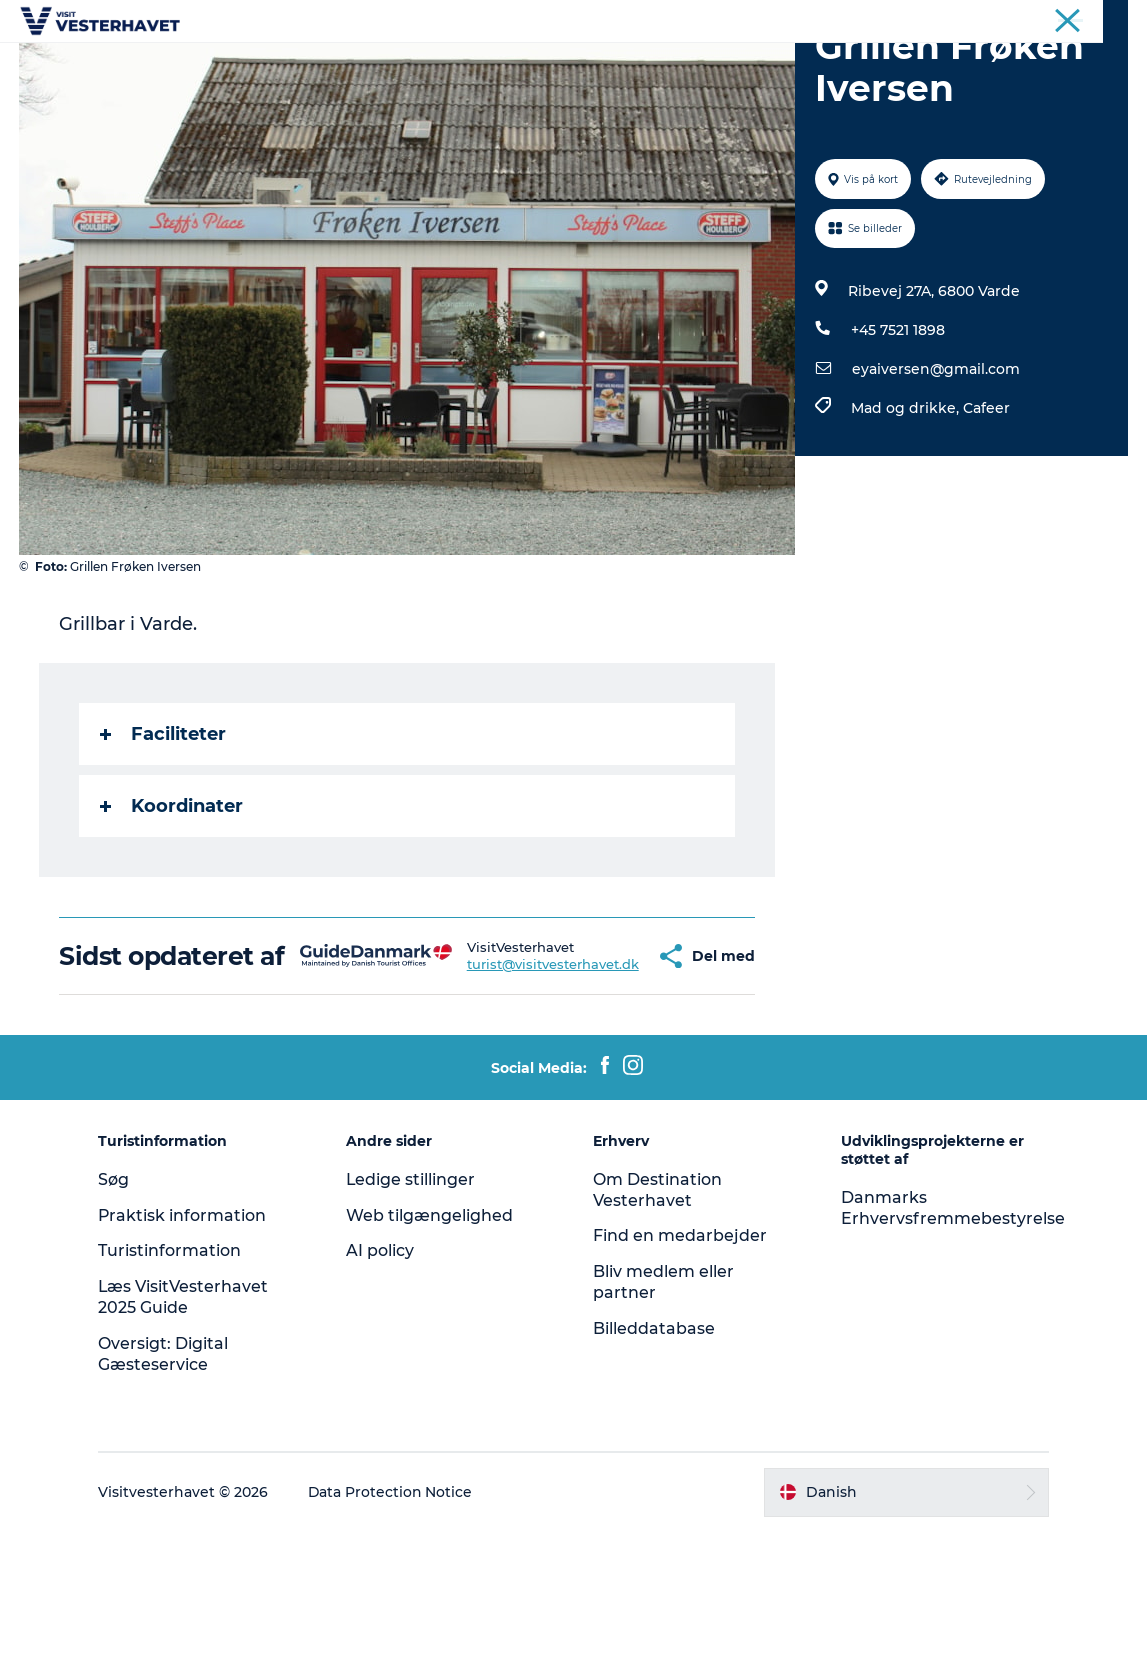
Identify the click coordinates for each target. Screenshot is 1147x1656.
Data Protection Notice (395, 1616)
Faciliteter (164, 829)
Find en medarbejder (681, 1359)
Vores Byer (536, 64)
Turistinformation (173, 1374)
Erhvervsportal (1024, 19)
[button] (601, 1066)
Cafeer (986, 503)
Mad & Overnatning (680, 64)
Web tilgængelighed (431, 1339)
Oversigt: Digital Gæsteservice (167, 1478)
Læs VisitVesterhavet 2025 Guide (187, 1421)
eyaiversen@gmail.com (936, 464)
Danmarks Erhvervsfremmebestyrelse (952, 1332)
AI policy (382, 1374)
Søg (117, 1303)
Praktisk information (186, 1339)
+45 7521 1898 (898, 425)
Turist (944, 19)
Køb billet (819, 64)
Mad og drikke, (907, 503)
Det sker (324, 64)
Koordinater (172, 901)
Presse (1107, 19)
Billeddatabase (655, 1452)
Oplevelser (426, 64)
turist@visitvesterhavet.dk (494, 1074)
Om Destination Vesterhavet (658, 1314)
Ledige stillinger (413, 1303)
